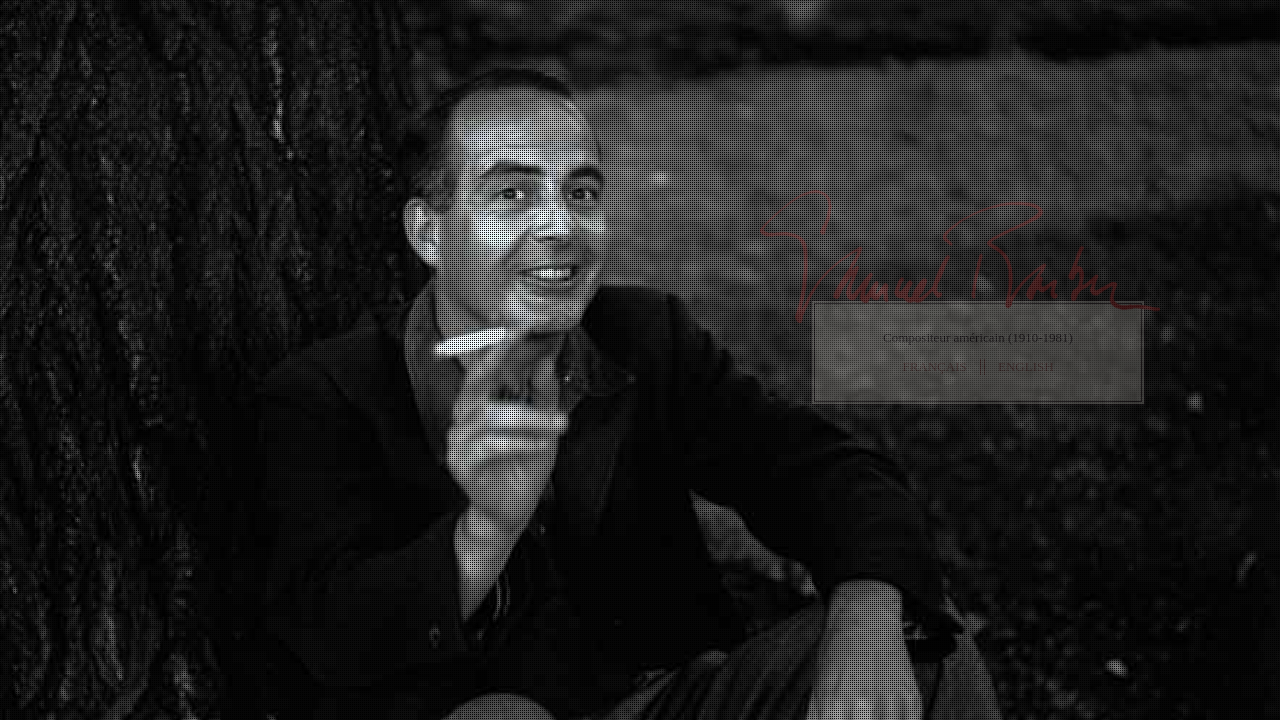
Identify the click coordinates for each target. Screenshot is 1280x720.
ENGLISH (1026, 366)
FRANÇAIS (934, 366)
